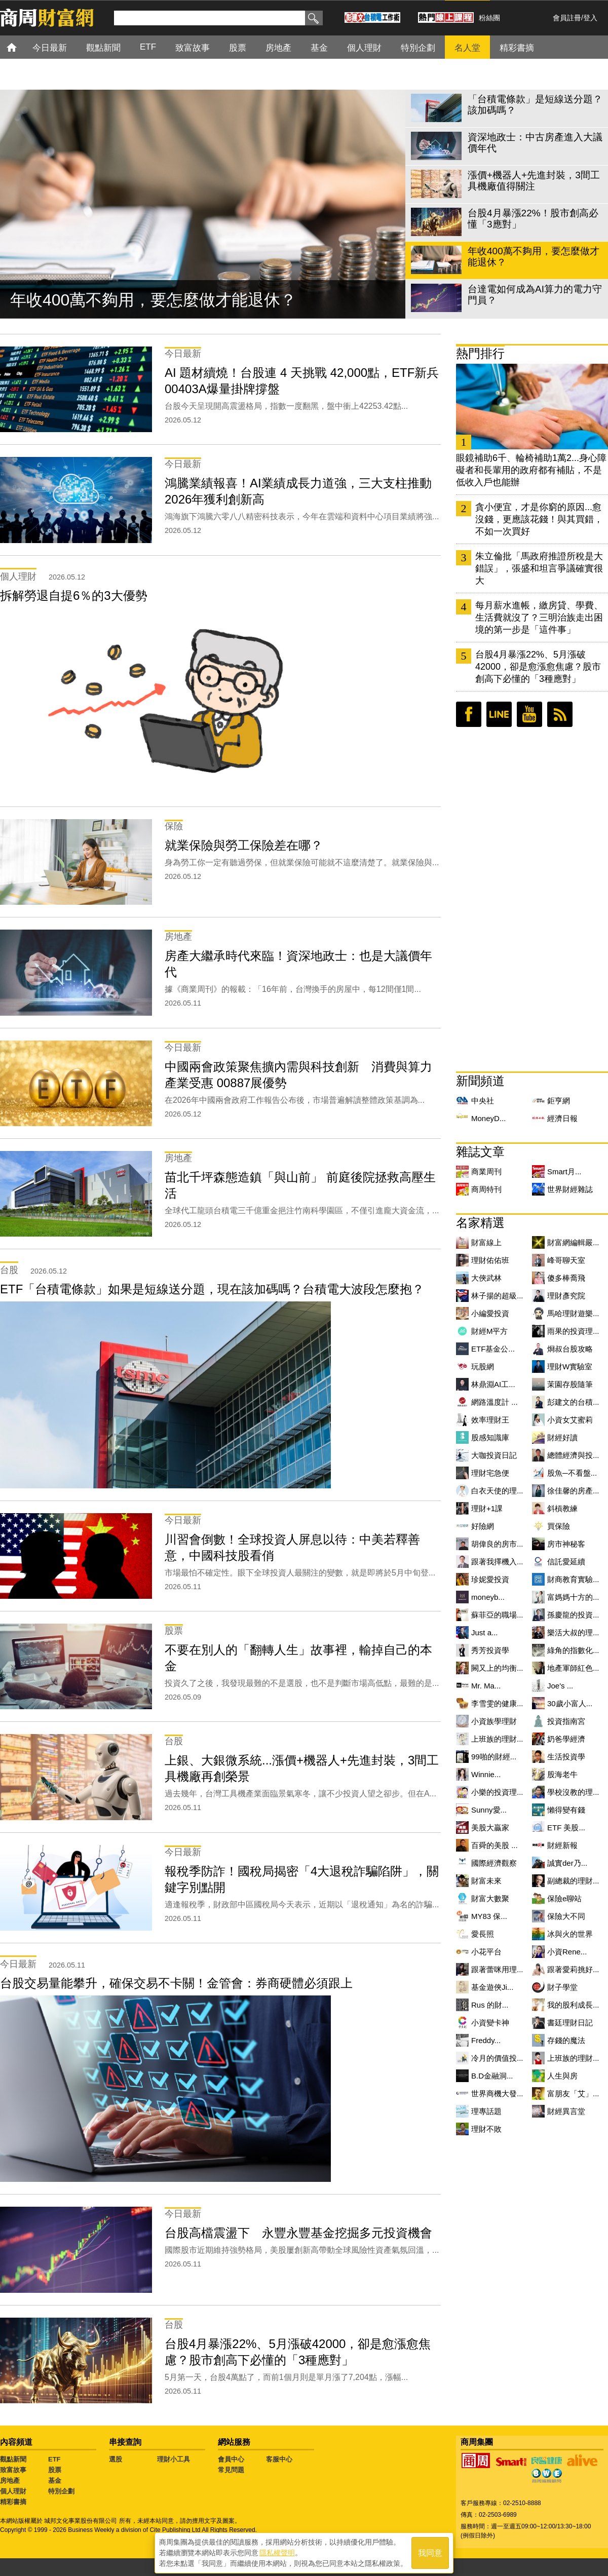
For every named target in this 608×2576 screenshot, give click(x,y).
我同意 (430, 2551)
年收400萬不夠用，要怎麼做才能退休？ (153, 300)
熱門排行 (480, 353)
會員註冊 (567, 18)
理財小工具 (173, 2459)
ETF (54, 2459)
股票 (54, 2470)
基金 (54, 2480)
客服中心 (279, 2459)
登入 (590, 18)
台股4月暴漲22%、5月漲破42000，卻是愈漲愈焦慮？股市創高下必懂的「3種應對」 (538, 666)
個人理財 (13, 2491)
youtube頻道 (529, 714)
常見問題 (231, 2470)
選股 (115, 2459)
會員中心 (231, 2459)
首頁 (21, 46)
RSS (560, 714)
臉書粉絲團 (468, 714)
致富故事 (13, 2470)
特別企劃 (61, 2491)
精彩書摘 (13, 2502)
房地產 (10, 2480)
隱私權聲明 (277, 2551)
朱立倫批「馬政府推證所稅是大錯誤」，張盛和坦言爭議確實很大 (539, 568)
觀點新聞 (13, 2459)
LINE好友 (499, 714)
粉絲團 (489, 18)
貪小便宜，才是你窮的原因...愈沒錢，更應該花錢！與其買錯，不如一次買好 (539, 519)
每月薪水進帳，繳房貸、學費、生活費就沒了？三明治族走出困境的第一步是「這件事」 (539, 617)
